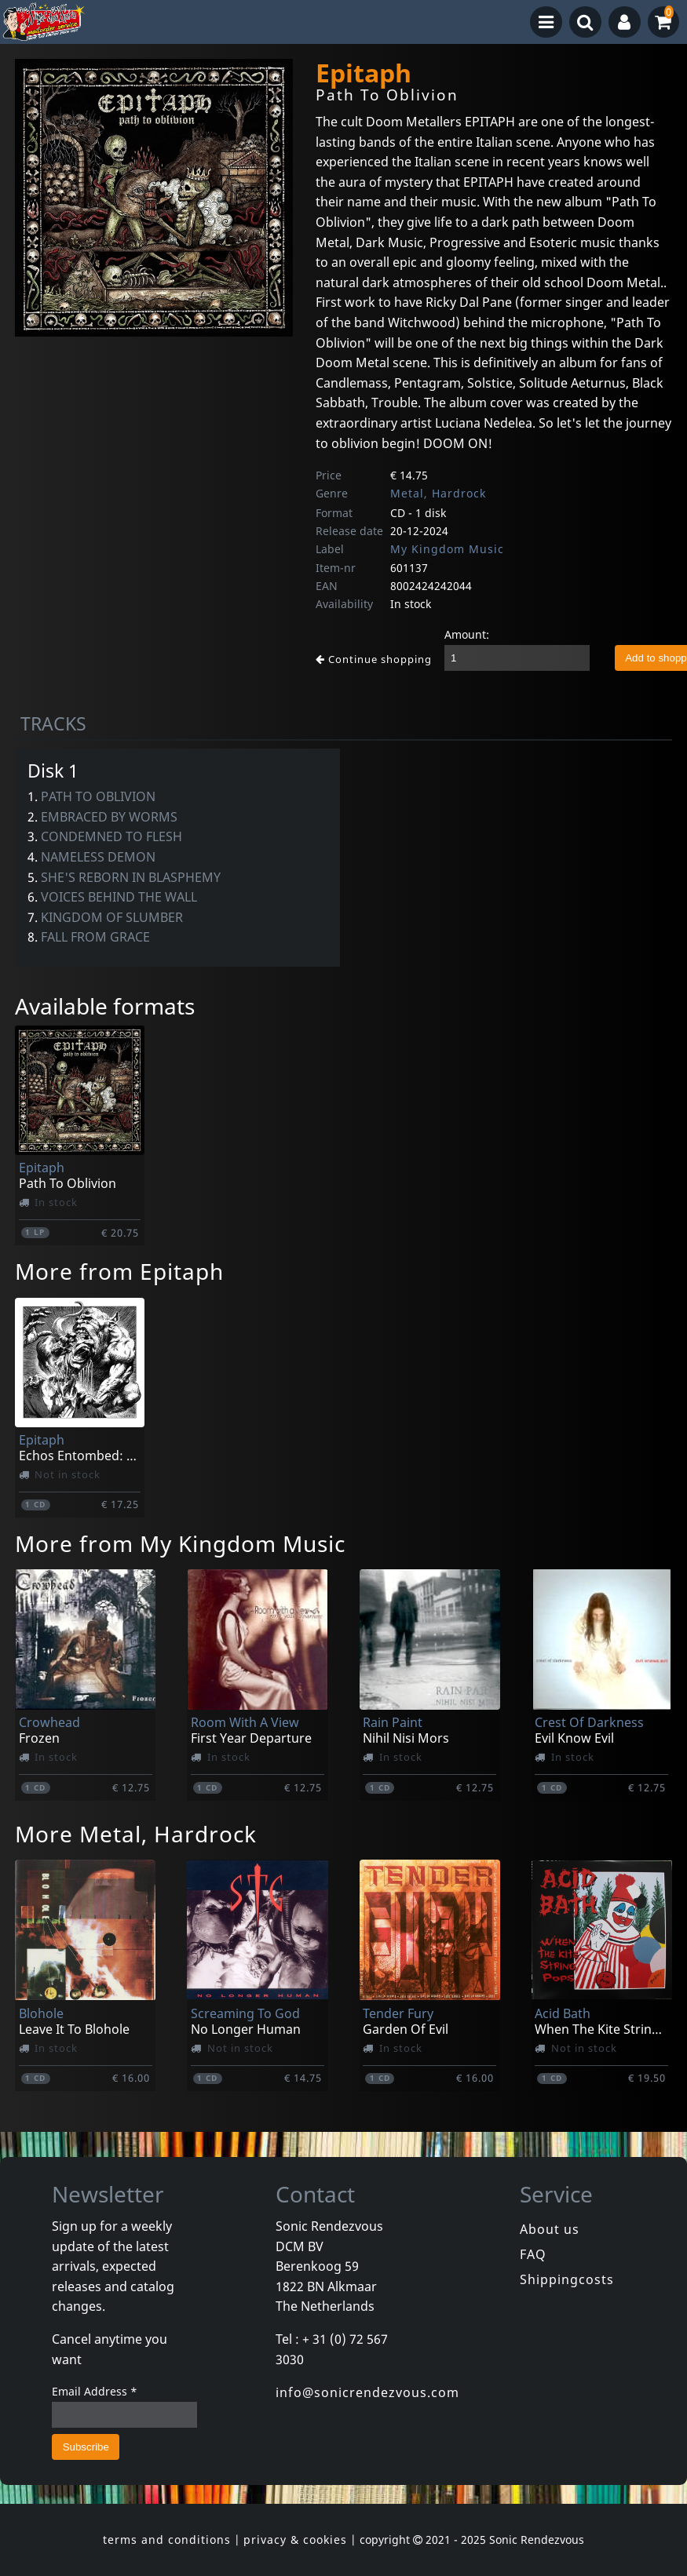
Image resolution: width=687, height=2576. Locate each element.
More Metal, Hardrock (136, 1834)
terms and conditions (167, 2539)
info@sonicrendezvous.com (367, 2392)
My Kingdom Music (447, 548)
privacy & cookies (295, 2539)
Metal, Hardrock (438, 493)
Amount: (466, 634)
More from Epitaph (119, 1271)
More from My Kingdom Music (180, 1543)
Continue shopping (374, 659)
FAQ (533, 2254)
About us (549, 2229)
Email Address (94, 2391)
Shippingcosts (567, 2279)
